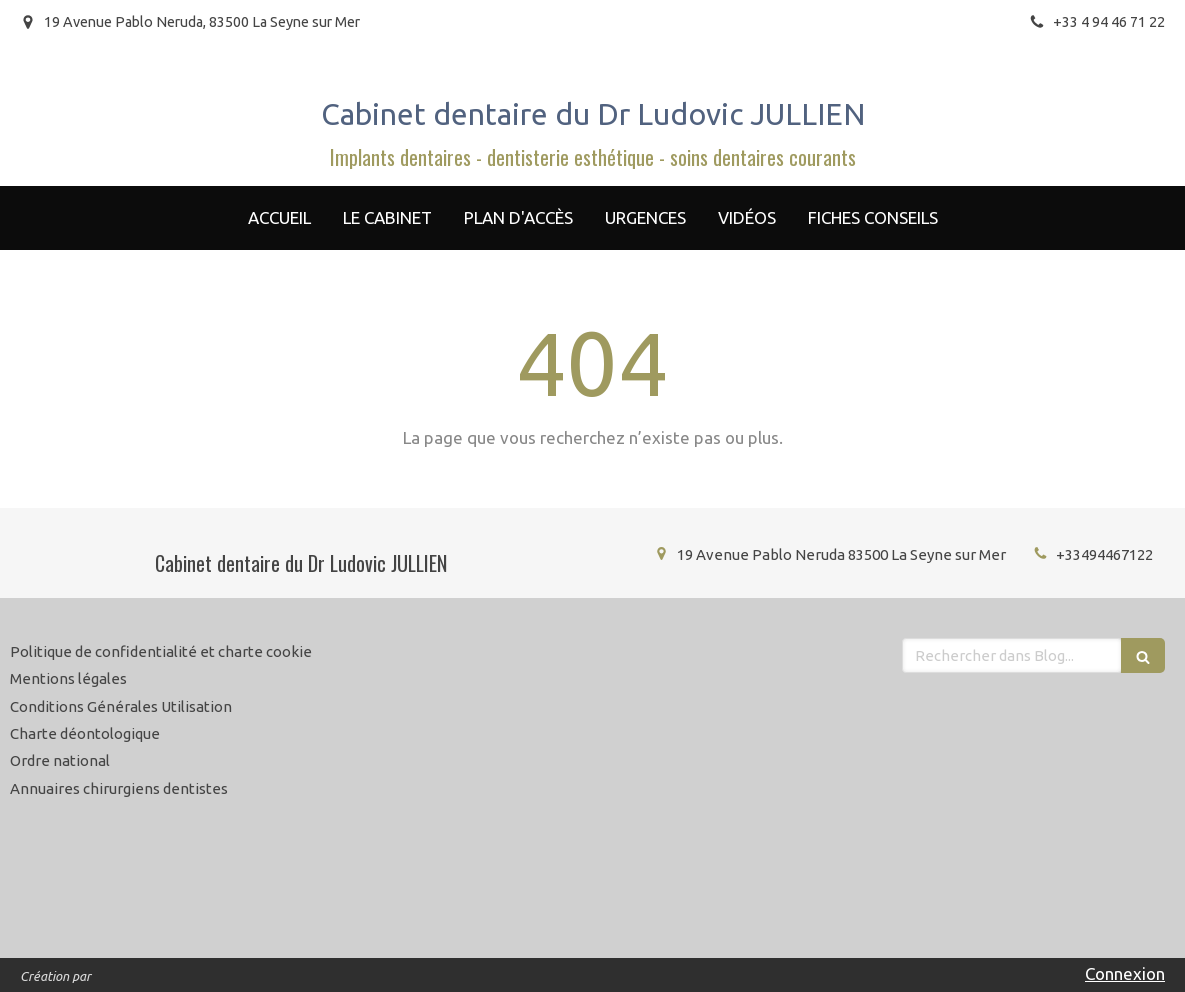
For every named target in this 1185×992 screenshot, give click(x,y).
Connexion (1125, 973)
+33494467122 (1104, 554)
